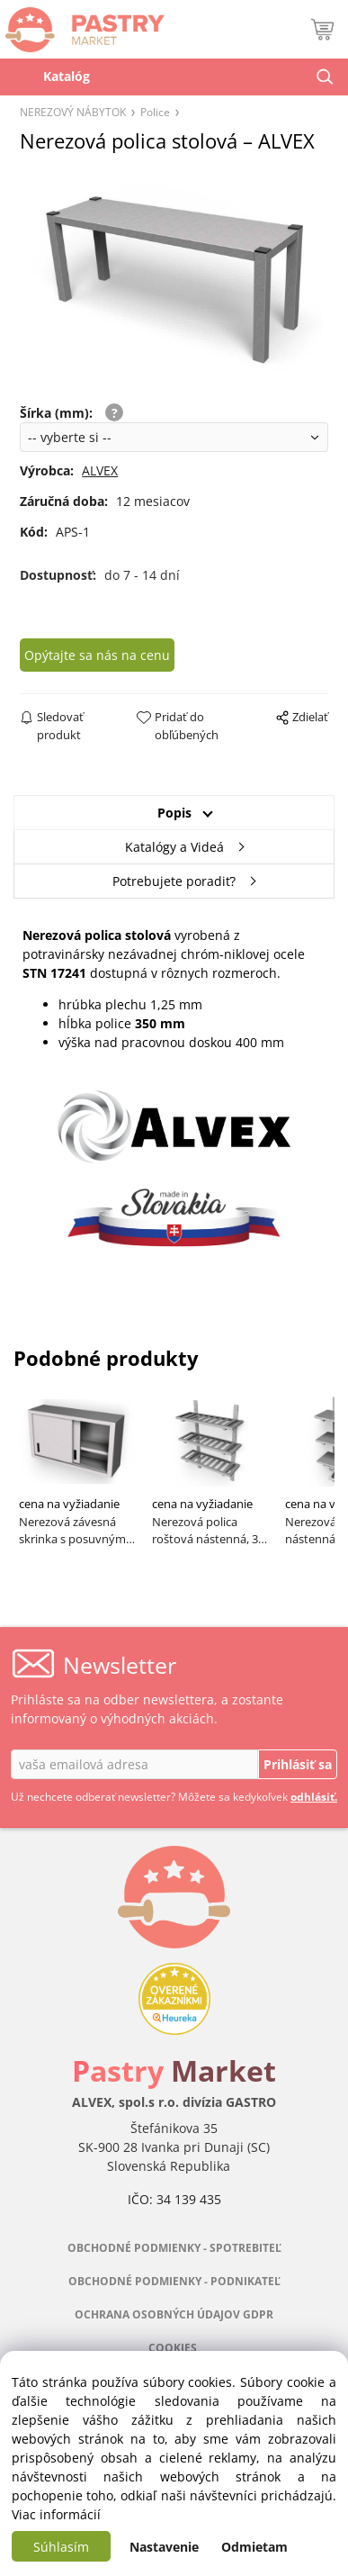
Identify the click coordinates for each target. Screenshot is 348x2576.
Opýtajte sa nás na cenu (97, 655)
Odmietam (254, 2546)
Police (155, 111)
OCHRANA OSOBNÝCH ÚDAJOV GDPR (174, 2314)
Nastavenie (164, 2546)
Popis (174, 812)
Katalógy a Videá (174, 846)
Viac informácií (56, 2514)
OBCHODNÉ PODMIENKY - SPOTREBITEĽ (174, 2247)
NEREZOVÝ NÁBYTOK (73, 111)
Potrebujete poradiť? (174, 881)
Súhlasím (61, 2546)
